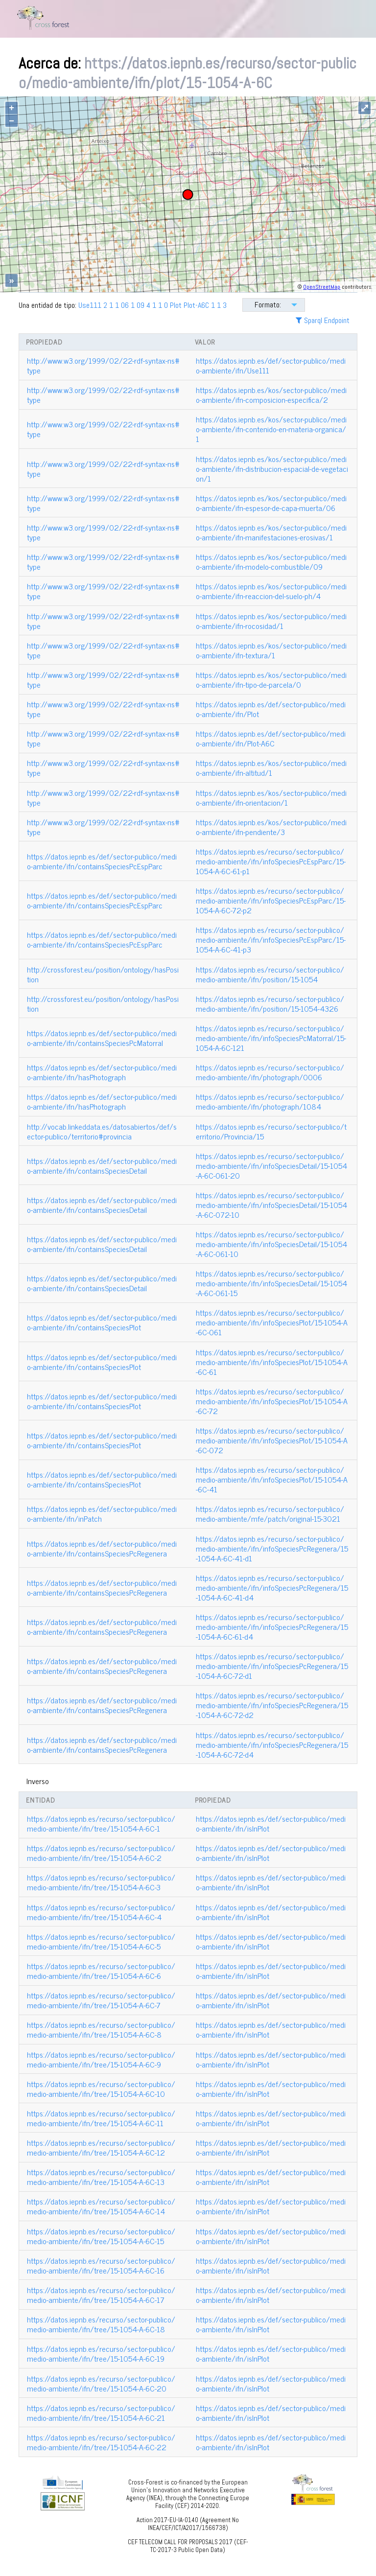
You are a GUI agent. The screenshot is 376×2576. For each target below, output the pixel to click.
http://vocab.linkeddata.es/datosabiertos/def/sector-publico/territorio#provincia (102, 1131)
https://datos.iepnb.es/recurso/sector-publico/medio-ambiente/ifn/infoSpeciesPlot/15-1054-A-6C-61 (272, 1362)
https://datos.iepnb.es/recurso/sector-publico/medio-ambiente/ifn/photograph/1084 (270, 1101)
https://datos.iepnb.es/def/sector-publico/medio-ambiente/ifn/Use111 (271, 365)
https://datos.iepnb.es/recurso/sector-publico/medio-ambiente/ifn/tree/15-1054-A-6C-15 (101, 2236)
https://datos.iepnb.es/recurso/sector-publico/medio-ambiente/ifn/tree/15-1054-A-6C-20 (101, 2383)
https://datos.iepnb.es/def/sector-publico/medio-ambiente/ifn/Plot (271, 708)
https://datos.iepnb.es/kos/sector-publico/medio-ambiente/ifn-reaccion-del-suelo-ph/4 (271, 591)
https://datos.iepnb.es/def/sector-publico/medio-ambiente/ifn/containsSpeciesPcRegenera (102, 1548)
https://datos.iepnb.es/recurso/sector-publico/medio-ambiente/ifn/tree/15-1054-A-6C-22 (101, 2442)
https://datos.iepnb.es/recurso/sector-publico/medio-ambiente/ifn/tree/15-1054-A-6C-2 (101, 1852)
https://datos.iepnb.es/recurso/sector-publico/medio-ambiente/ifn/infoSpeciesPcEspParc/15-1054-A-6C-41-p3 (271, 939)
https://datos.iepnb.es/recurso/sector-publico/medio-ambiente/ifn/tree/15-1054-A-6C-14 (101, 2206)
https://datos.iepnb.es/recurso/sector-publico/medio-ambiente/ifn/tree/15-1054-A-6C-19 (101, 2353)
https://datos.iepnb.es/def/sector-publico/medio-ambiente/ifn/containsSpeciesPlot (102, 1322)
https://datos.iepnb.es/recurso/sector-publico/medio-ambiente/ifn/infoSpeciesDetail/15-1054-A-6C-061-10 (271, 1244)
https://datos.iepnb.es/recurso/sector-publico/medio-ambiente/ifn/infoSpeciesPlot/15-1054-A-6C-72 (272, 1401)
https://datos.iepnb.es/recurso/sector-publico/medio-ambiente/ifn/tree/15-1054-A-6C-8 (101, 2029)
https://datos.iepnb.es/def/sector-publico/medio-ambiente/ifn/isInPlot (271, 1823)
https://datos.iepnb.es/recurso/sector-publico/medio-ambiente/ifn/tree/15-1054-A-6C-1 (101, 1823)
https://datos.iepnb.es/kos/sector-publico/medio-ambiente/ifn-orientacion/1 (271, 797)
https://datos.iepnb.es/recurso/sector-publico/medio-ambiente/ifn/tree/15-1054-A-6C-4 (101, 1912)
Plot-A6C (196, 305)
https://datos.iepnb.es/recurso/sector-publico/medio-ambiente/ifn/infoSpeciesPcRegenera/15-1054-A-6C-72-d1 (272, 1665)
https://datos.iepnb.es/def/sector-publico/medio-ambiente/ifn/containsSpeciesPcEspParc (102, 861)
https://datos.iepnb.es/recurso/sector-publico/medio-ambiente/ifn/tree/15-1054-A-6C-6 (101, 1970)
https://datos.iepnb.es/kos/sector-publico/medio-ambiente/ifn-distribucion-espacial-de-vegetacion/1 (272, 468)
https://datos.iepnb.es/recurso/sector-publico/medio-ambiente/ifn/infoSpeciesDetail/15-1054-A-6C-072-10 (271, 1204)
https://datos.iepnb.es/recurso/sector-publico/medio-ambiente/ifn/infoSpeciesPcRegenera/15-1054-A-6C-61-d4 (272, 1626)
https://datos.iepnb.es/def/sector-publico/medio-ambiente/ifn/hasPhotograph (102, 1072)
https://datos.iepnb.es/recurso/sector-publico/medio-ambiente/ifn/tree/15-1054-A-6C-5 (101, 1941)
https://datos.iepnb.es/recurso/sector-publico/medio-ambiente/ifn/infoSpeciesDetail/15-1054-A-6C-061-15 (271, 1283)
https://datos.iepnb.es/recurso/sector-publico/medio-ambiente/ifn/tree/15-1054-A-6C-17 (101, 2294)
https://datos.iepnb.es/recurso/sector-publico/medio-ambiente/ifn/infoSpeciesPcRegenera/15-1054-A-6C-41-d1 (272, 1548)
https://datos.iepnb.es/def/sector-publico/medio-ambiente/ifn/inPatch (102, 1513)
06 (125, 305)
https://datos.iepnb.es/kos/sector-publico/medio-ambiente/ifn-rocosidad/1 (271, 620)
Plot (176, 305)
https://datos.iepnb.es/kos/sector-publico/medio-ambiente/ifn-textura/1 (271, 650)
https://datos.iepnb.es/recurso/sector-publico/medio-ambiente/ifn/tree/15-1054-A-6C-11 (101, 2118)
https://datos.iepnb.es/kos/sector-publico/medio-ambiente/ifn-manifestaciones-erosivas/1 (271, 532)
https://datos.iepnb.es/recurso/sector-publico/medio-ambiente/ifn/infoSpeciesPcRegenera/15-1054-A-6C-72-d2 (272, 1705)
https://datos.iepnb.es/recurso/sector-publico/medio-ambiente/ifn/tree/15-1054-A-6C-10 (101, 2088)
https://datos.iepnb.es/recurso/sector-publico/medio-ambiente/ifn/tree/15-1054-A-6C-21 (101, 2412)
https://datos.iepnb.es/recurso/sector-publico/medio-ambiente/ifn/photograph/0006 (270, 1072)
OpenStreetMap (321, 286)
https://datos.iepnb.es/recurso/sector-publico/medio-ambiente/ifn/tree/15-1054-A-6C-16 (101, 2265)
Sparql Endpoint (323, 320)
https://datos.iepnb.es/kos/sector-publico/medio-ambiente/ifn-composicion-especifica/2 (271, 394)
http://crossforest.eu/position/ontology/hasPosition (103, 974)
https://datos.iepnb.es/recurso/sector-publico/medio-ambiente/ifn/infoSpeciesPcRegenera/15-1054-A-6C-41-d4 (272, 1587)
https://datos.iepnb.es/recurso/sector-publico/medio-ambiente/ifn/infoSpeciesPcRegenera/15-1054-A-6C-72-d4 (272, 1744)
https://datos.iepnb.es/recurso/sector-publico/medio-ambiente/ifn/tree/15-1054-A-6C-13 (101, 2176)
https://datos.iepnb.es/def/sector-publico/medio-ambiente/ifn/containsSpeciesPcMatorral (102, 1037)
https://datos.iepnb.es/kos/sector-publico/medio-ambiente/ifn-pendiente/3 (271, 826)
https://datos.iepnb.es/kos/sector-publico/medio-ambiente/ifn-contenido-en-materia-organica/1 (271, 429)
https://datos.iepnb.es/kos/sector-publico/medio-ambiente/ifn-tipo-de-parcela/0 (271, 679)
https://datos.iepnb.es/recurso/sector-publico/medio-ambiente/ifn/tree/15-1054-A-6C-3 (101, 1882)
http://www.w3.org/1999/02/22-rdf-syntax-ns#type (103, 365)
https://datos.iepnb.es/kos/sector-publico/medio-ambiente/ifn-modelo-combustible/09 (271, 561)
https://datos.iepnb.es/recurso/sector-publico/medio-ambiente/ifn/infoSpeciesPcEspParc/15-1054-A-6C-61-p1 (271, 861)
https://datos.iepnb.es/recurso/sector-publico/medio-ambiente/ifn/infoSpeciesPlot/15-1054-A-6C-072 (272, 1440)
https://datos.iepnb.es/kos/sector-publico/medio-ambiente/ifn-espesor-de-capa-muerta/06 (271, 502)
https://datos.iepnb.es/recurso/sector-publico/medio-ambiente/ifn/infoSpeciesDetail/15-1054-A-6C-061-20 (271, 1165)
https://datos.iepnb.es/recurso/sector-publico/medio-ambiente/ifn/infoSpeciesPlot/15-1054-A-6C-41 (272, 1479)
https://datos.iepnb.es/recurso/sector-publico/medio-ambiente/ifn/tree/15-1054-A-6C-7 (101, 2000)
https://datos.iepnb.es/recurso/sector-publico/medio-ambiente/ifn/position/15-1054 (270, 974)
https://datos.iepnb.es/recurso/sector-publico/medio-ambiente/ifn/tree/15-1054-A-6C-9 (101, 2059)
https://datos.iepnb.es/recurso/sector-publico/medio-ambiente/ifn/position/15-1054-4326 (270, 1003)
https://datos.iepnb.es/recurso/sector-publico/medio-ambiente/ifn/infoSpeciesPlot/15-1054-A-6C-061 (272, 1322)
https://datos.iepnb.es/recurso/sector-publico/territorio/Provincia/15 (271, 1131)
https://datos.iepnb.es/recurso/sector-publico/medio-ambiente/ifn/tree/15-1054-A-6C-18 (101, 2324)
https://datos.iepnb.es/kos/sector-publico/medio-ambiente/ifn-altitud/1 (271, 767)
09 (140, 305)
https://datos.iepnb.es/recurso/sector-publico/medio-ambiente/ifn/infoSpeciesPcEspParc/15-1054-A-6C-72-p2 (271, 900)
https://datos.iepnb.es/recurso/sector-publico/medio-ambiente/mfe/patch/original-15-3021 (270, 1513)
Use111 (89, 305)
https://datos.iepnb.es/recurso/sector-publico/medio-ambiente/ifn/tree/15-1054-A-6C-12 (101, 2147)
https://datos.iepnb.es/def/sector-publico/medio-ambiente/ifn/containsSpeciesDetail (102, 1165)
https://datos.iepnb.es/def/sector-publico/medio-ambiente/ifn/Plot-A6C (271, 738)
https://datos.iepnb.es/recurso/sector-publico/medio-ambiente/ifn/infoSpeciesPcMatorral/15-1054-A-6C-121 (271, 1037)
